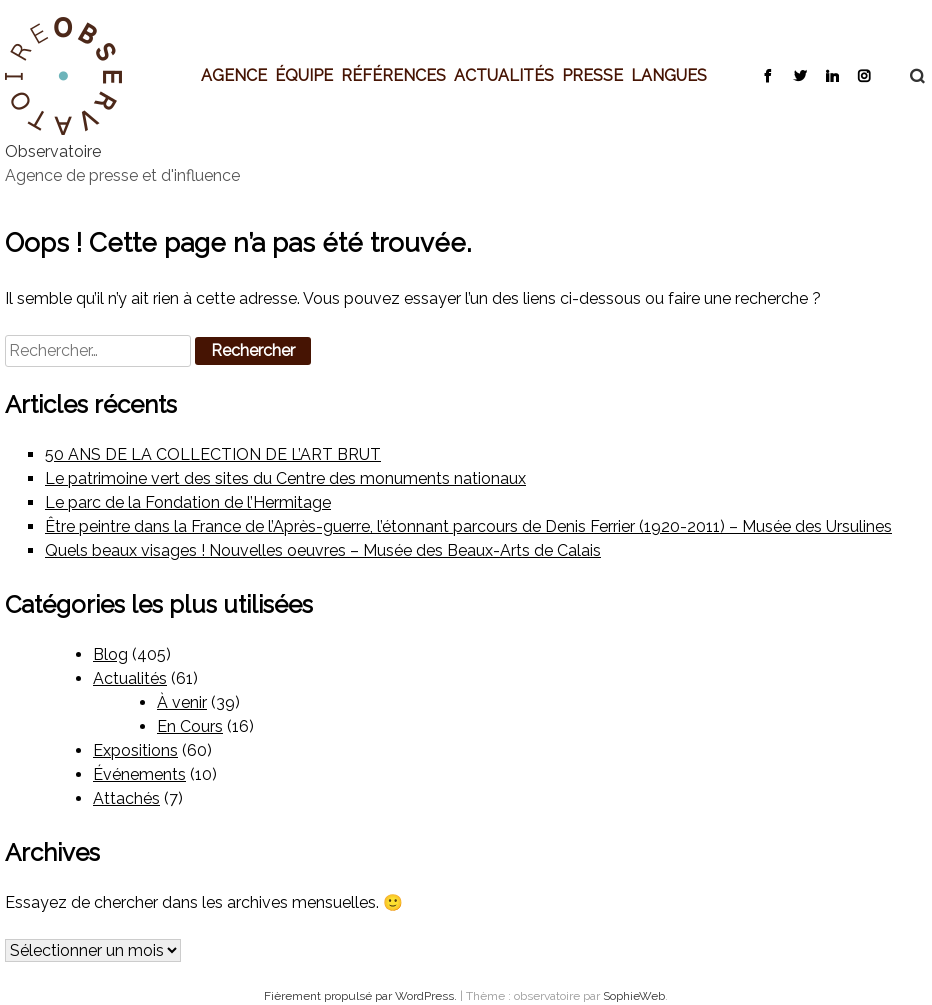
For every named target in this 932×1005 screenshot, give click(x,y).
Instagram (863, 75)
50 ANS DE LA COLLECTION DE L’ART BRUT (213, 454)
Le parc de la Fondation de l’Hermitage (188, 502)
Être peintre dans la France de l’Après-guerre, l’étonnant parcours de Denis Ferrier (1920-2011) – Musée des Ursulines (468, 526)
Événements (139, 774)
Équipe (304, 75)
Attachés (126, 798)
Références (393, 75)
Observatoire (53, 151)
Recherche (907, 76)
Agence (234, 75)
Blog (110, 654)
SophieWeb (634, 996)
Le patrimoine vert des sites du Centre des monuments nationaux (285, 478)
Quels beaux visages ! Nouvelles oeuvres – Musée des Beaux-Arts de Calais (323, 550)
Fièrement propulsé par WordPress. (362, 996)
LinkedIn (831, 75)
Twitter (799, 75)
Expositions (135, 750)
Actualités (504, 75)
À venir (182, 702)
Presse (592, 75)
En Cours (190, 726)
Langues (669, 75)
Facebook (767, 75)
